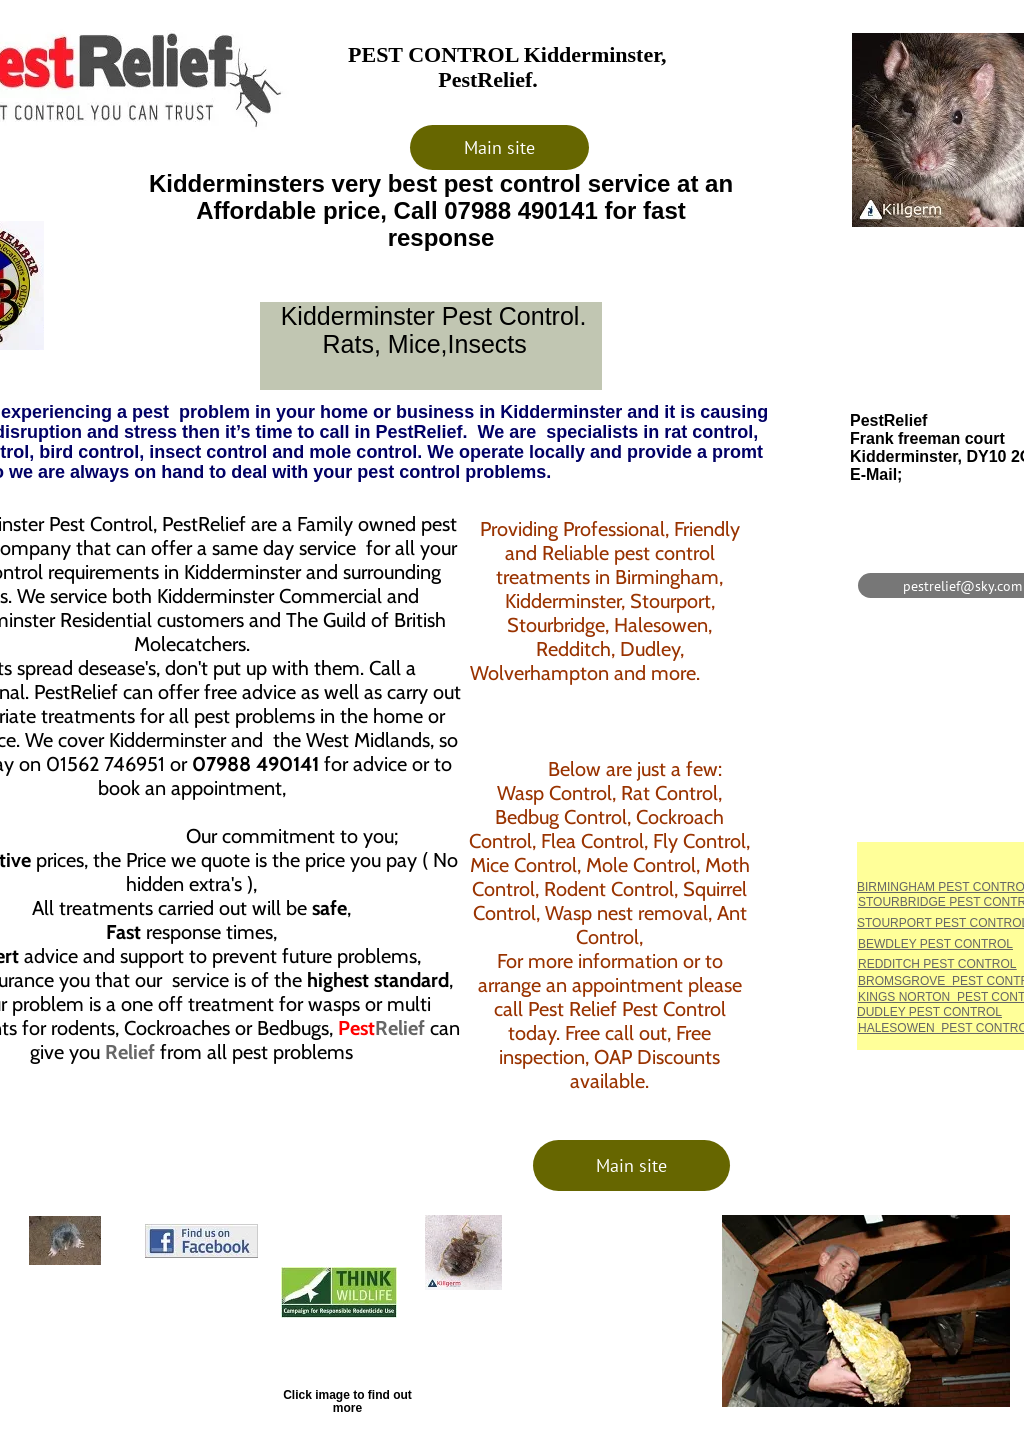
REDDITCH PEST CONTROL (937, 964)
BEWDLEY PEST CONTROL (935, 944)
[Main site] (499, 147)
